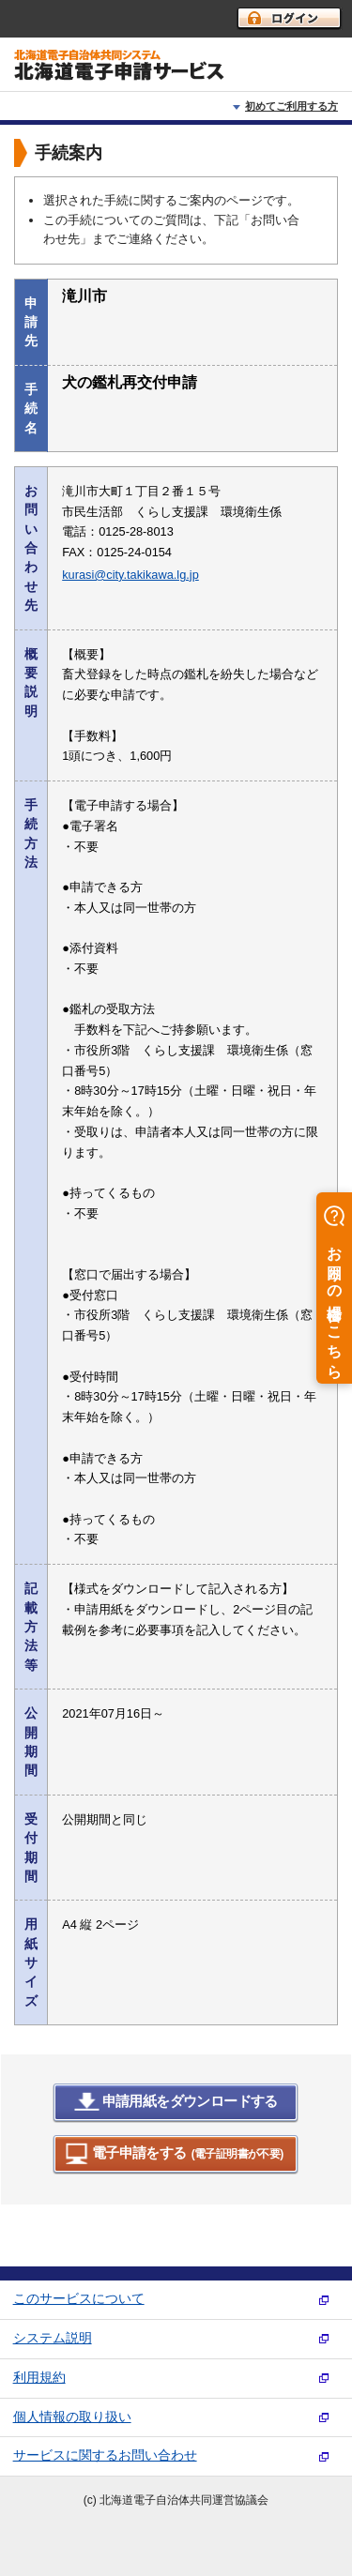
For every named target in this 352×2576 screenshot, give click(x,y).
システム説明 (52, 2338)
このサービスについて (79, 2299)
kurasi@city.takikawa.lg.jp (130, 575)
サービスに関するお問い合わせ (105, 2455)
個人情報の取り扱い (72, 2417)
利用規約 (39, 2378)
